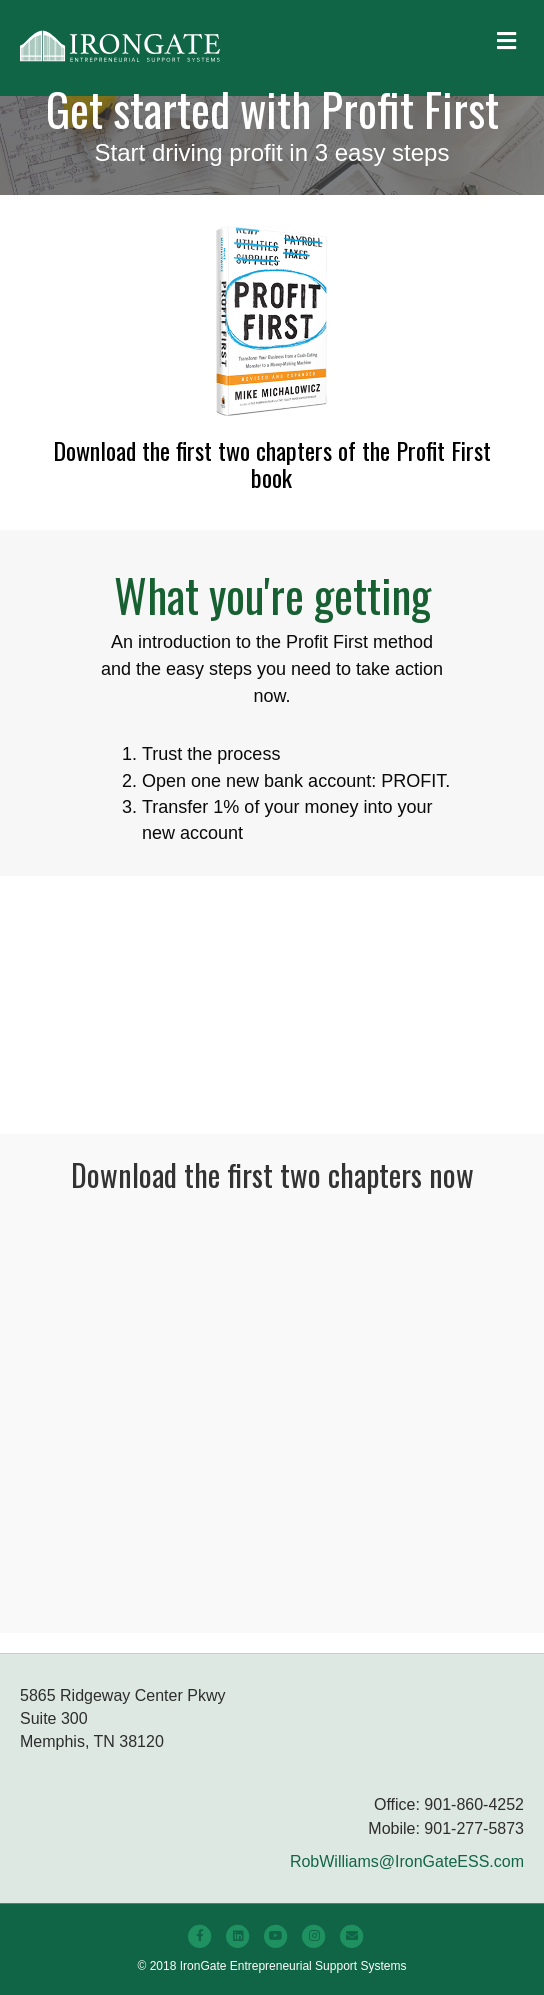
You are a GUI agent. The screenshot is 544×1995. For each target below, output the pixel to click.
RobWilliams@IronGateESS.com (407, 1861)
